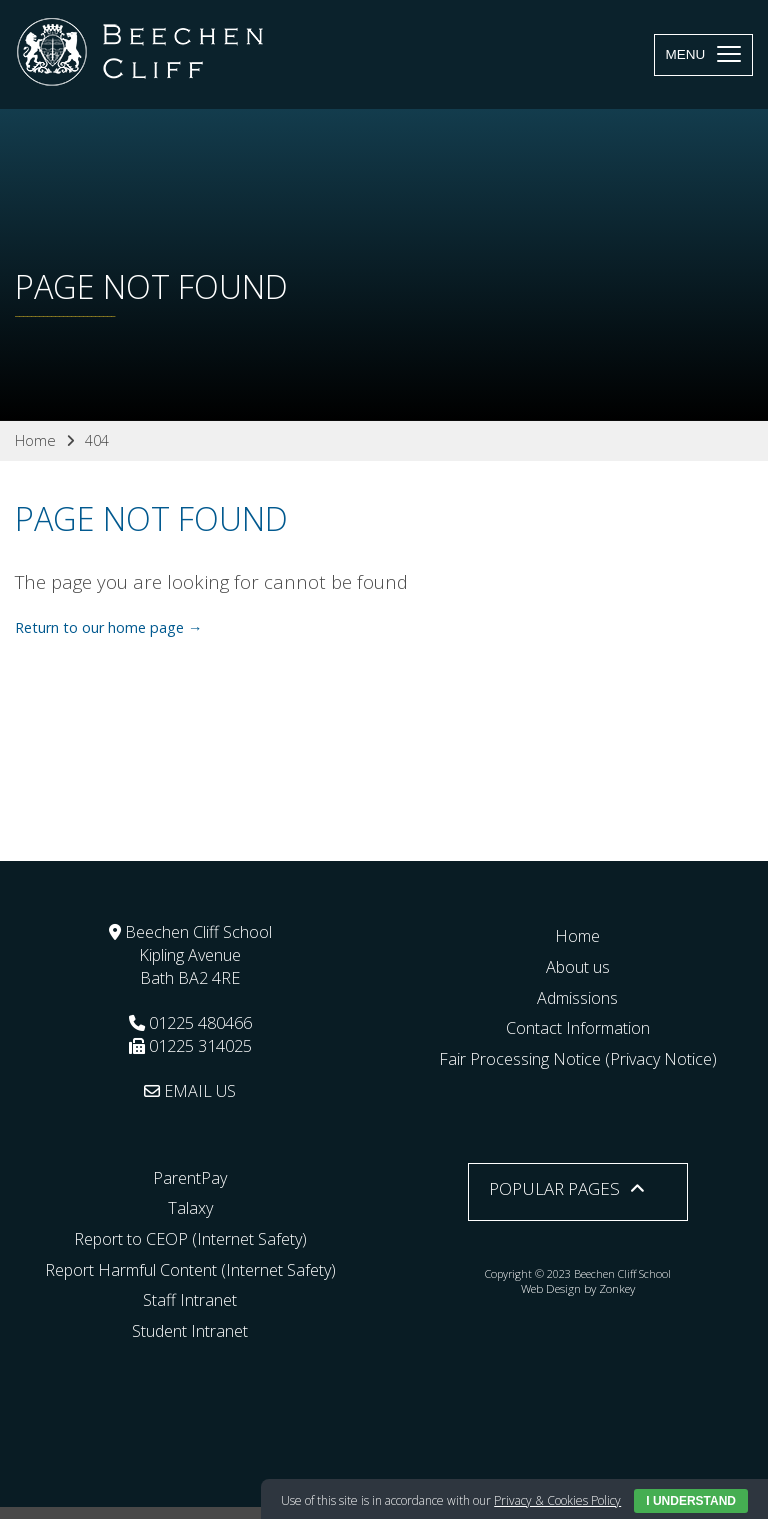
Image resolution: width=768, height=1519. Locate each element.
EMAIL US (190, 1091)
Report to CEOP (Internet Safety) (190, 1239)
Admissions (577, 998)
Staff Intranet (190, 1300)
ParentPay (190, 1178)
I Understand (691, 1501)
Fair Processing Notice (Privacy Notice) (578, 1059)
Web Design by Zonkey (577, 1288)
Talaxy (190, 1208)
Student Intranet (190, 1331)
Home (577, 936)
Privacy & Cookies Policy (557, 1500)
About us (578, 967)
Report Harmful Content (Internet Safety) (190, 1270)
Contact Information (578, 1028)
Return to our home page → (108, 627)
